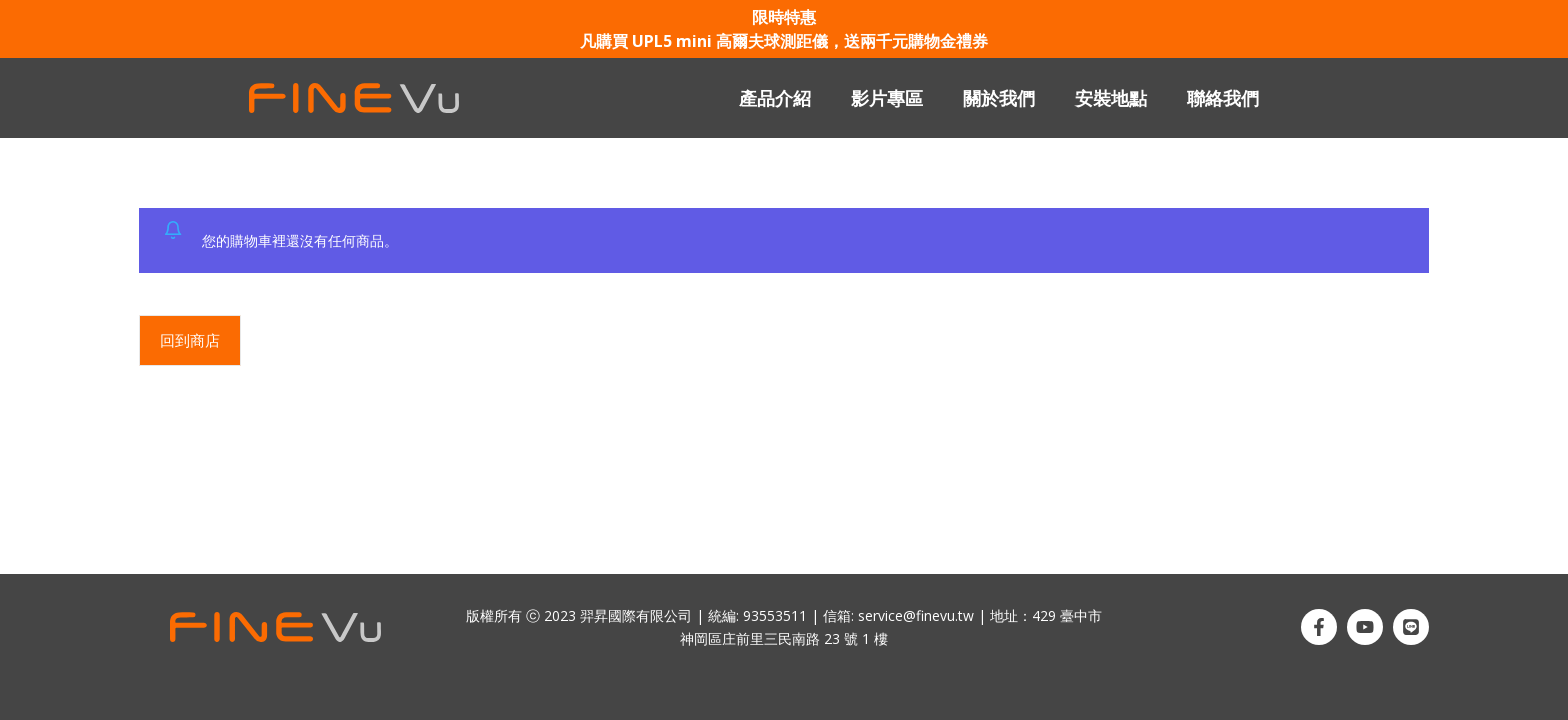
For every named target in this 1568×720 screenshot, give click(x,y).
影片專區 (887, 98)
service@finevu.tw (916, 615)
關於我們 (999, 98)
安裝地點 (1111, 98)
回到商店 (190, 340)
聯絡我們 (1223, 98)
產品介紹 (775, 98)
